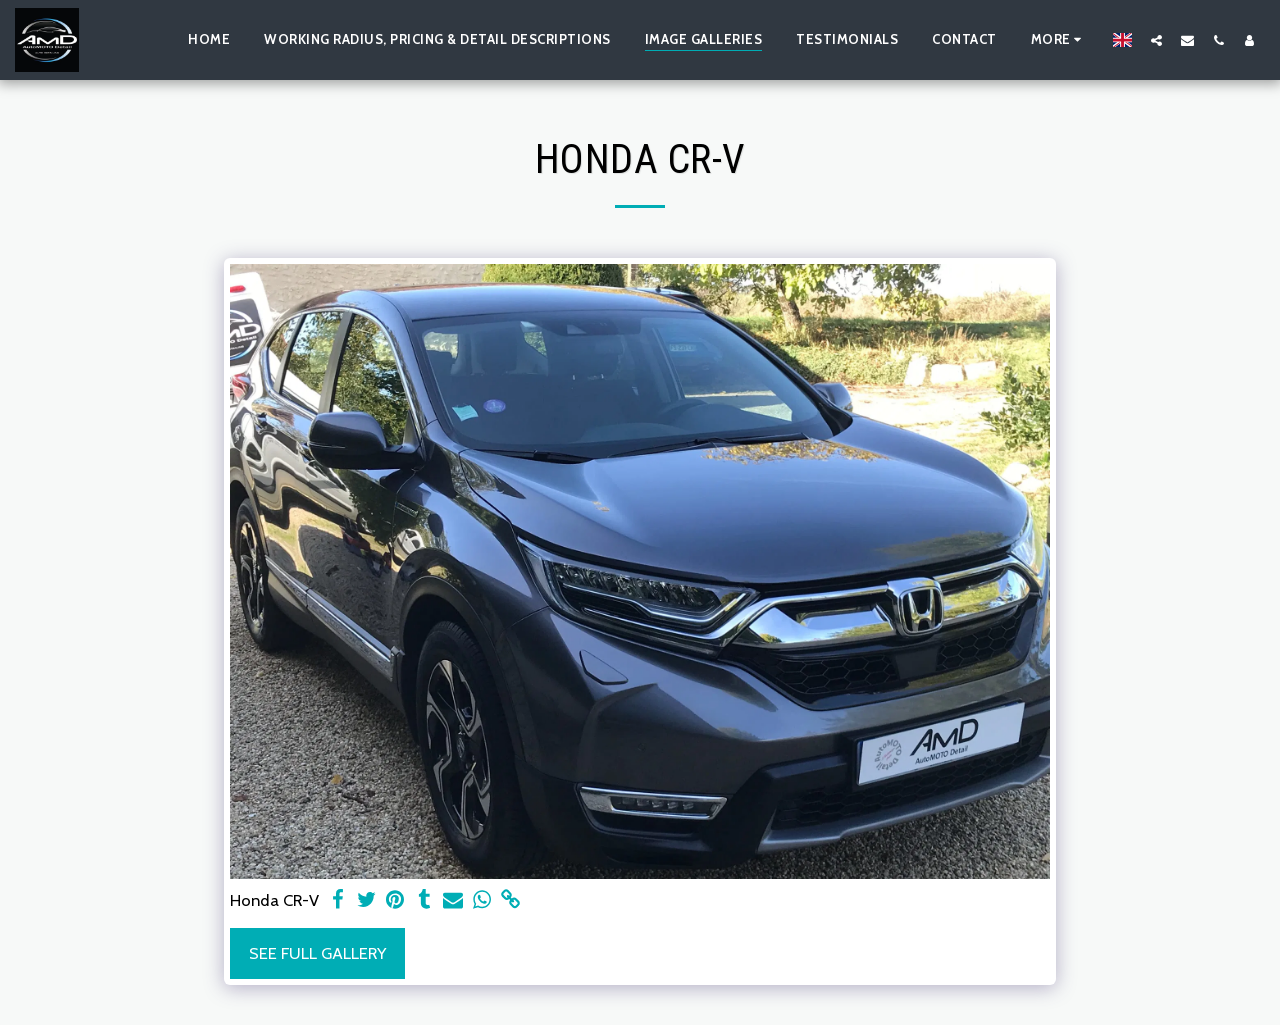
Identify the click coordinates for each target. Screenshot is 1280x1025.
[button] (1156, 40)
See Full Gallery (317, 953)
